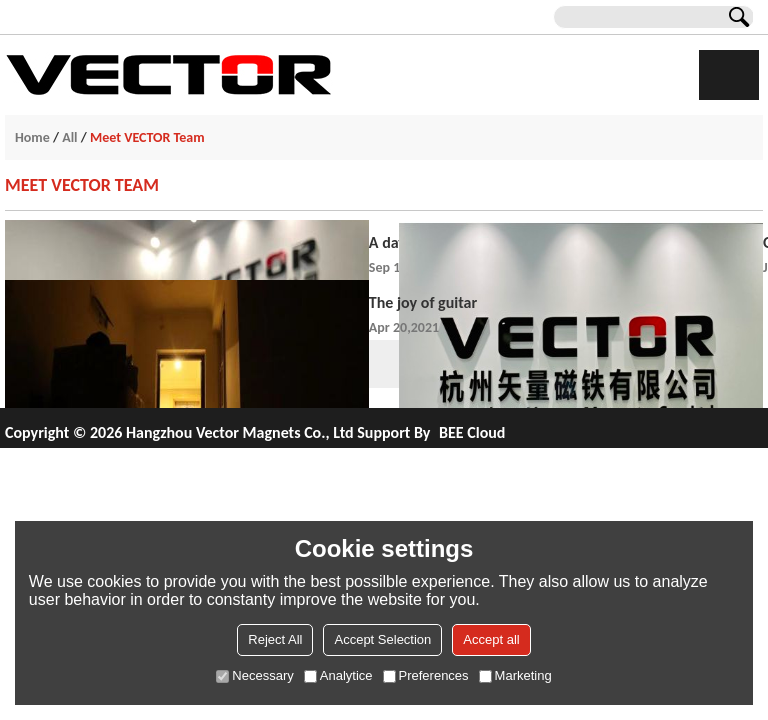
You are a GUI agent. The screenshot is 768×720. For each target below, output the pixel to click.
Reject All (275, 639)
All (69, 137)
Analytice (338, 675)
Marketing (515, 675)
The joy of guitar (423, 302)
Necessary (254, 675)
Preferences (426, 675)
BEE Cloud (472, 432)
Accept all (491, 639)
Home (32, 137)
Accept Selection (382, 639)
